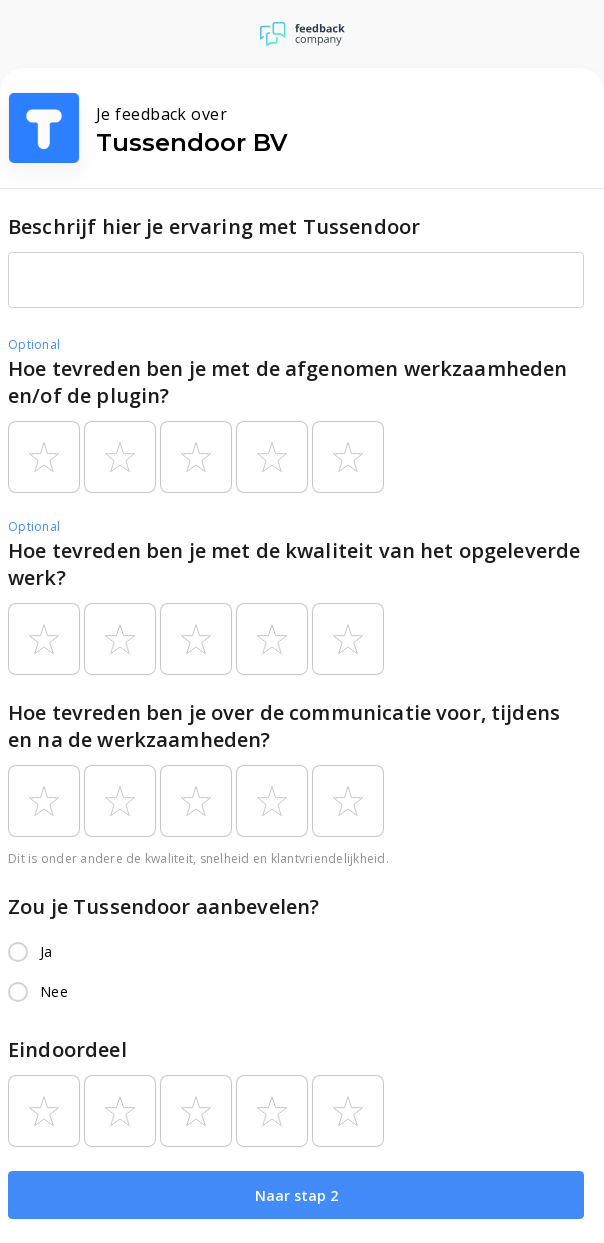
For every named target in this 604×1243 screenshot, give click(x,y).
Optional (34, 344)
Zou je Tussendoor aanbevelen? (163, 906)
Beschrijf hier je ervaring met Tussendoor (214, 226)
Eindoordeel (67, 1049)
